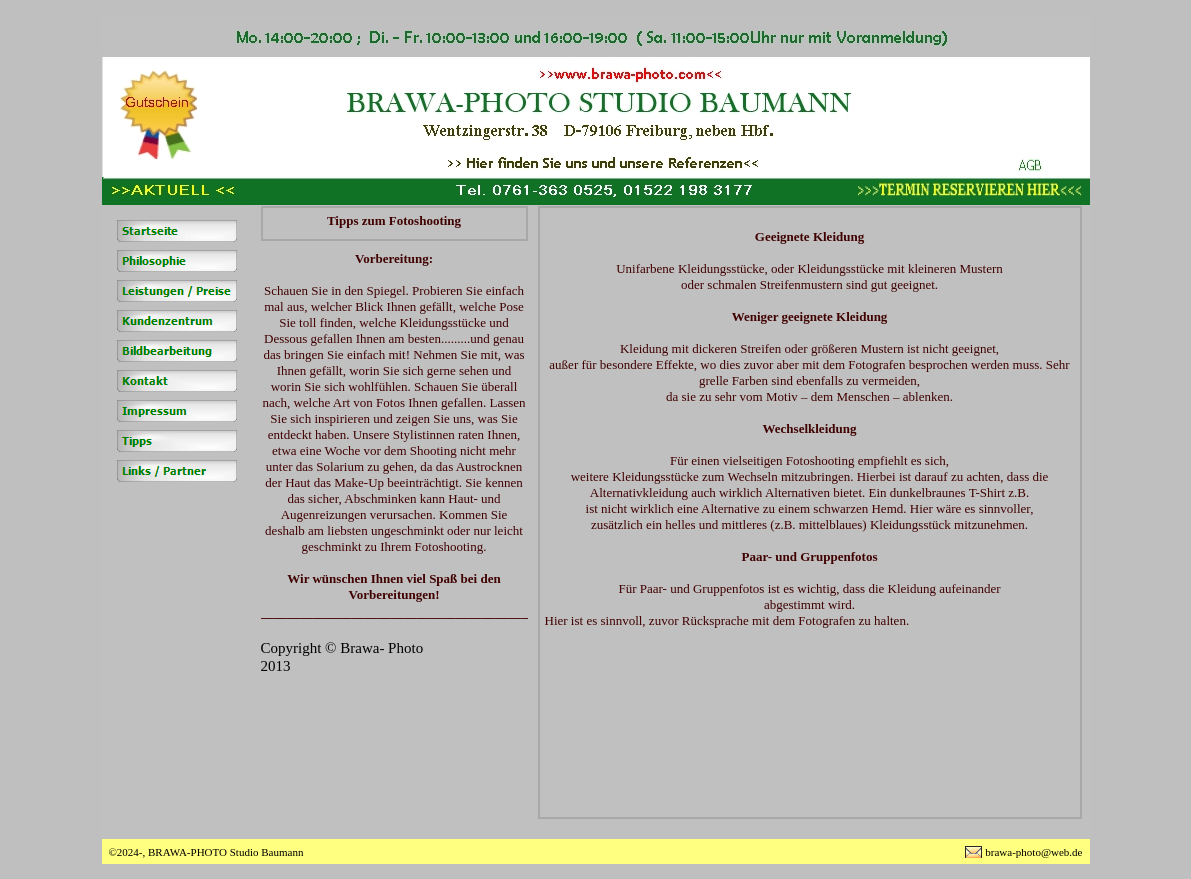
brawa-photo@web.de (1033, 852)
